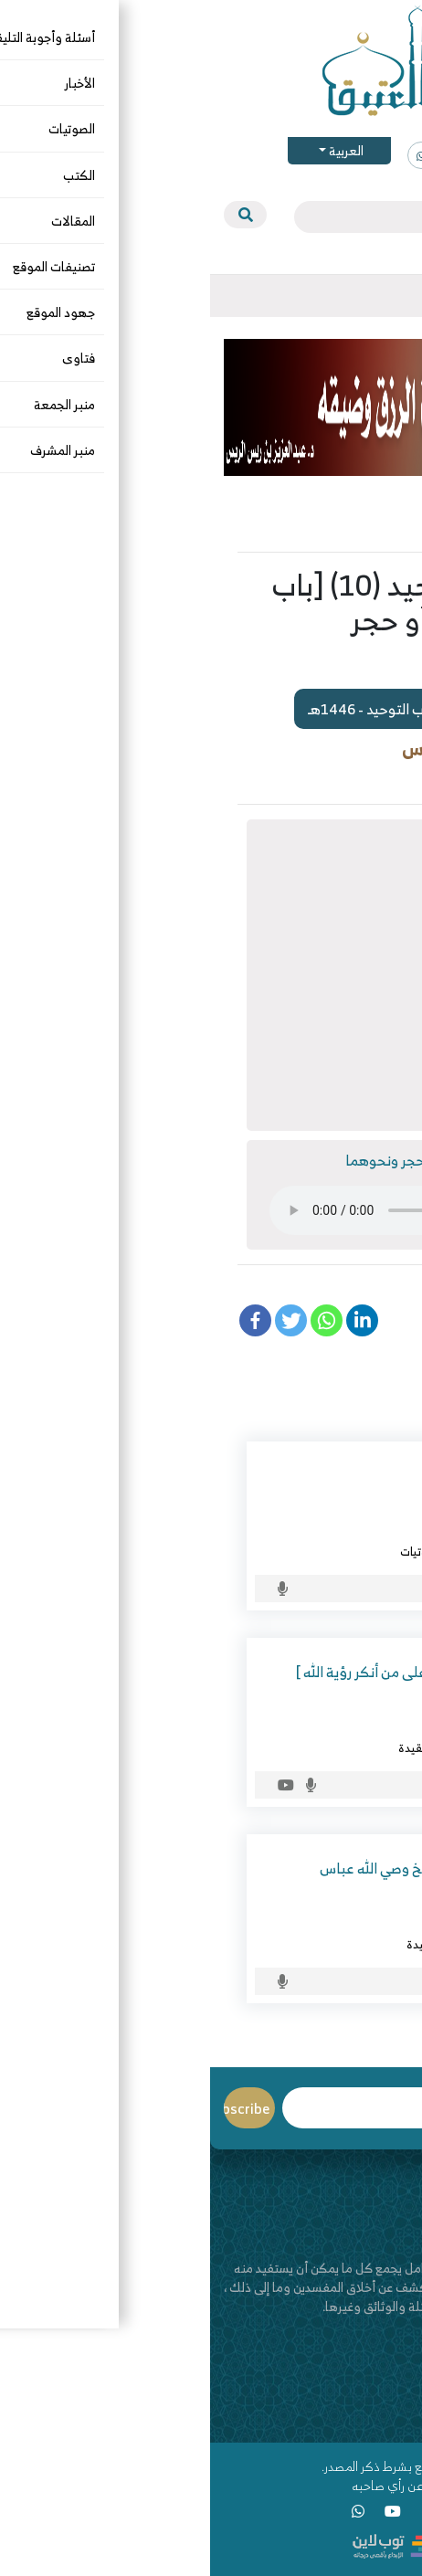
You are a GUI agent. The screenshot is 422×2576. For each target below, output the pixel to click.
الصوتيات (368, 778)
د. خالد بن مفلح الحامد (313, 1529)
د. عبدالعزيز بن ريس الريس (293, 749)
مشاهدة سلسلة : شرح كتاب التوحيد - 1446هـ (239, 709)
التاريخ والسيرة (332, 1944)
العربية (134, 150)
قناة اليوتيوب (374, 2418)
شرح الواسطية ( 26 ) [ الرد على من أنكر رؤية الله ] (226, 1671)
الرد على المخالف (283, 1551)
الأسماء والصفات (328, 1747)
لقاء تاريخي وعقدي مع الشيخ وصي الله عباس (238, 1868)
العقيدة (207, 1747)
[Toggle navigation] (393, 296)
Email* (170, 2107)
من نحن (389, 2380)
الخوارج (350, 1551)
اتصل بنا (388, 2399)
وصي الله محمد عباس (313, 1922)
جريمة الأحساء (325, 1475)
